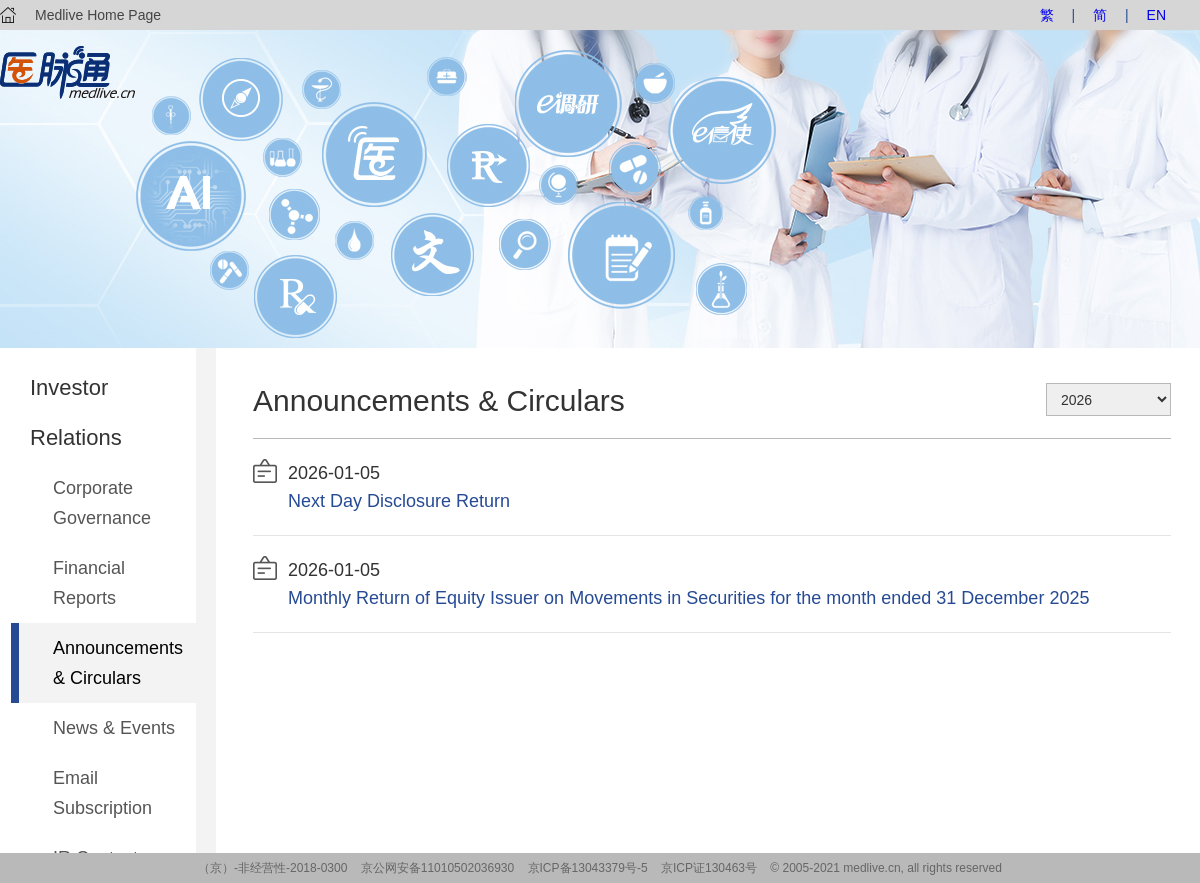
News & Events (114, 728)
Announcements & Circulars (118, 663)
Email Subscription (102, 793)
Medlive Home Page (98, 15)
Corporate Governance (102, 503)
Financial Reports (89, 583)
